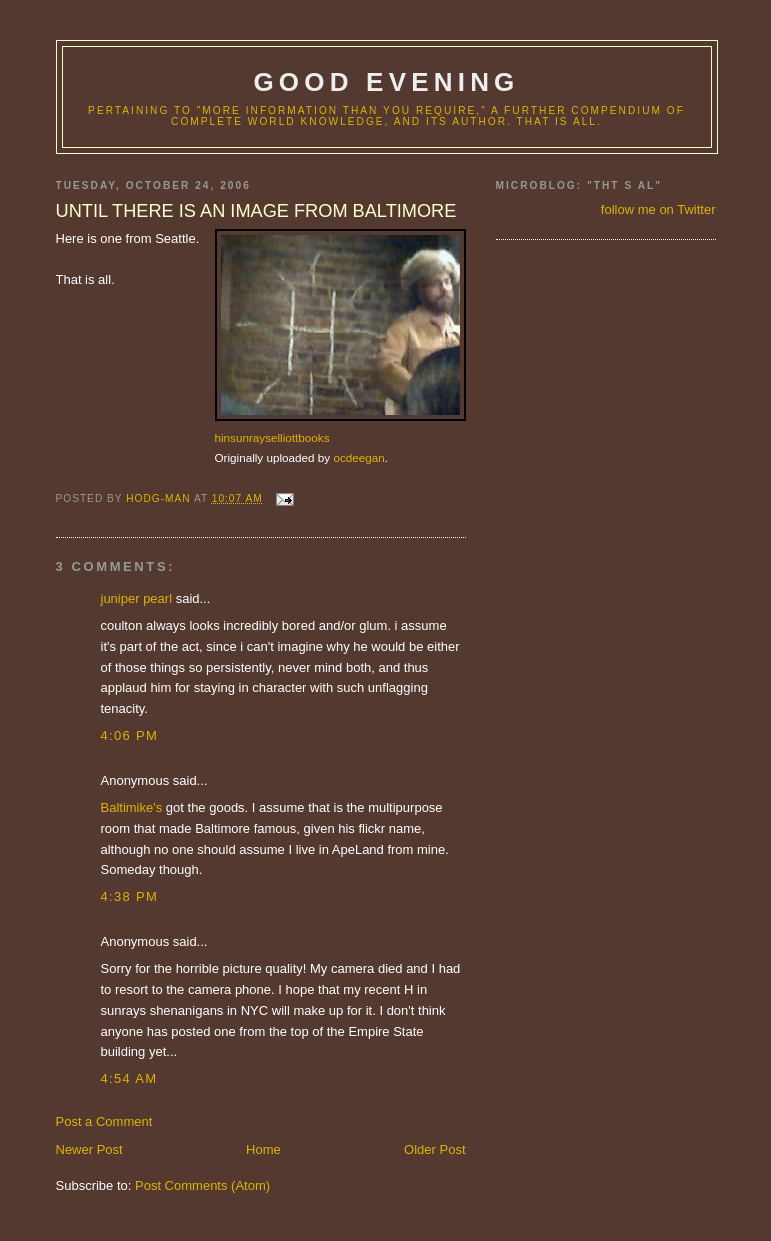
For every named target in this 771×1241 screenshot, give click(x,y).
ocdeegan (358, 457)
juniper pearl (137, 598)
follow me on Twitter (658, 209)
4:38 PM (130, 896)
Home (263, 1149)
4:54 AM (129, 1078)
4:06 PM (130, 735)
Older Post (434, 1149)
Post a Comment (104, 1121)
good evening (386, 82)
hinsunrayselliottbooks (272, 437)
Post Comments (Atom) (202, 1185)
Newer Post (89, 1149)
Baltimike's (132, 807)
